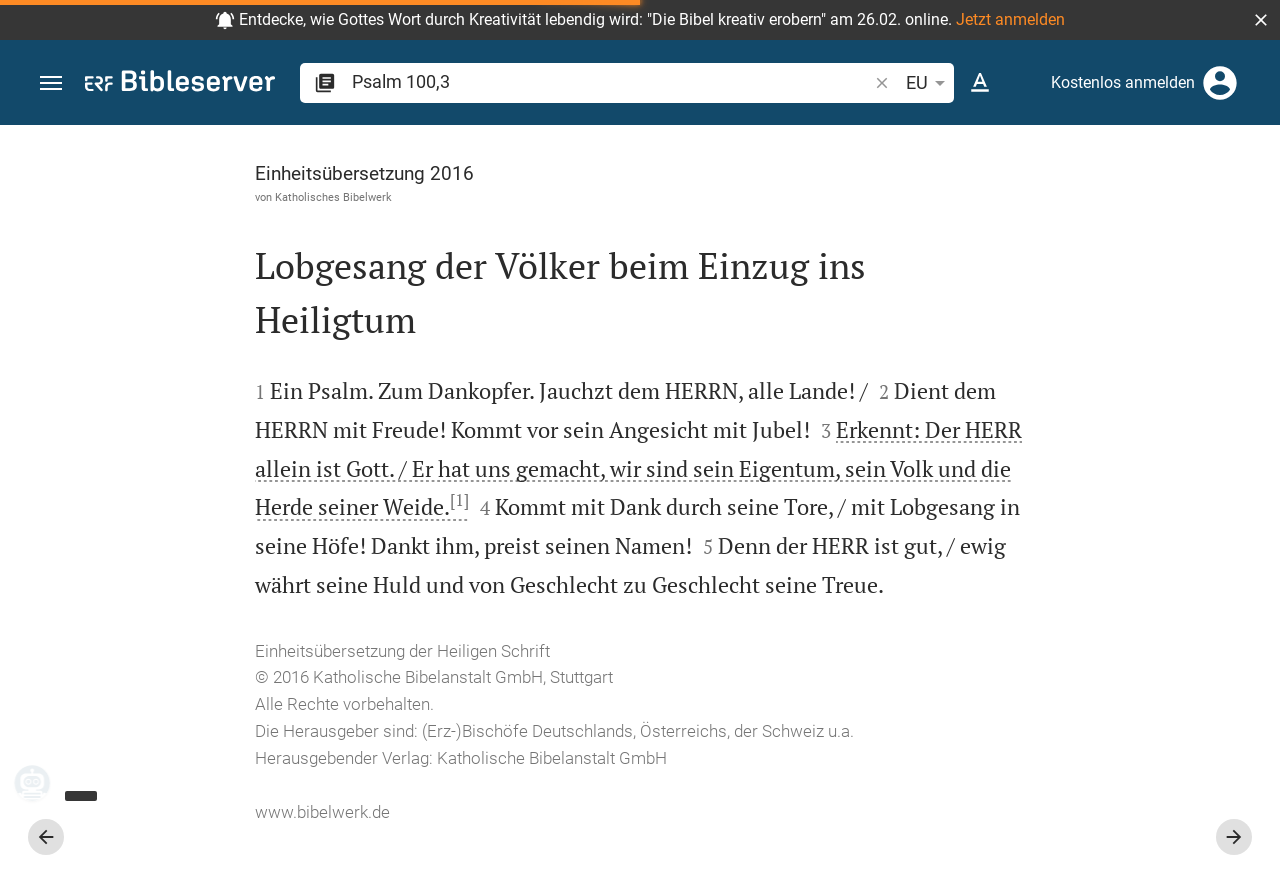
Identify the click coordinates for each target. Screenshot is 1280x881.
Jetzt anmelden (1010, 19)
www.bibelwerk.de (152, 851)
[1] (695, 501)
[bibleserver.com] (180, 84)
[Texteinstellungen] (980, 83)
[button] (1261, 20)
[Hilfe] (1248, 205)
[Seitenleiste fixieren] (842, 143)
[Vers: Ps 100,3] (1012, 162)
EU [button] (929, 83)
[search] (611, 81)
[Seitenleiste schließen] (842, 521)
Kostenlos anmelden (1123, 82)
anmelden (995, 393)
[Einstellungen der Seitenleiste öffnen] (1216, 205)
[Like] (886, 205)
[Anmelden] (1220, 83)
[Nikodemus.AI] (46, 783)
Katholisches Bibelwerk (163, 197)
